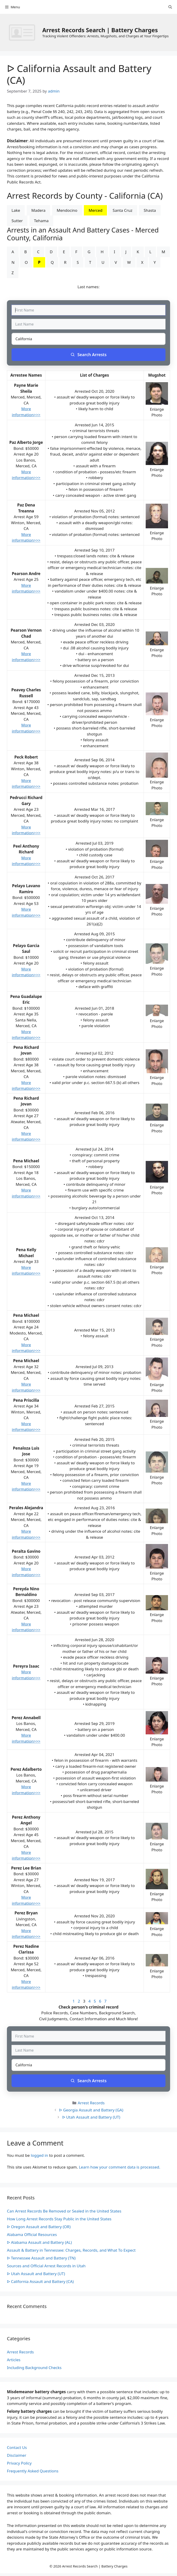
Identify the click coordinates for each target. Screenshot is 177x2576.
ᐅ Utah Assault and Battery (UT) (91, 2117)
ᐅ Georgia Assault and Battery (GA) (91, 2110)
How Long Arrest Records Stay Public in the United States (59, 2218)
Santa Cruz (123, 210)
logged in (39, 2155)
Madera (38, 210)
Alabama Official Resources (32, 2234)
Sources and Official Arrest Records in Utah (46, 2265)
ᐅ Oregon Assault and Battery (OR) (39, 2226)
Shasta (150, 210)
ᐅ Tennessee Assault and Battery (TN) (41, 2258)
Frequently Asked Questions (32, 2471)
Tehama (41, 220)
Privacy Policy (19, 2463)
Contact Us (17, 2447)
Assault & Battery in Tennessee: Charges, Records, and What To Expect (71, 2250)
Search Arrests (89, 354)
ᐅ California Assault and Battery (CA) (40, 2281)
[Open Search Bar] (170, 7)
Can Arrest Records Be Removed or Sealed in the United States (64, 2211)
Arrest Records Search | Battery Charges (100, 30)
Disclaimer (16, 2455)
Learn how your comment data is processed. (119, 2167)
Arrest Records (91, 2102)
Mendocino (67, 210)
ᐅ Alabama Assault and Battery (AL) (39, 2242)
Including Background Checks (34, 2367)
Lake (16, 210)
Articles (14, 2359)
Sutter (17, 220)
